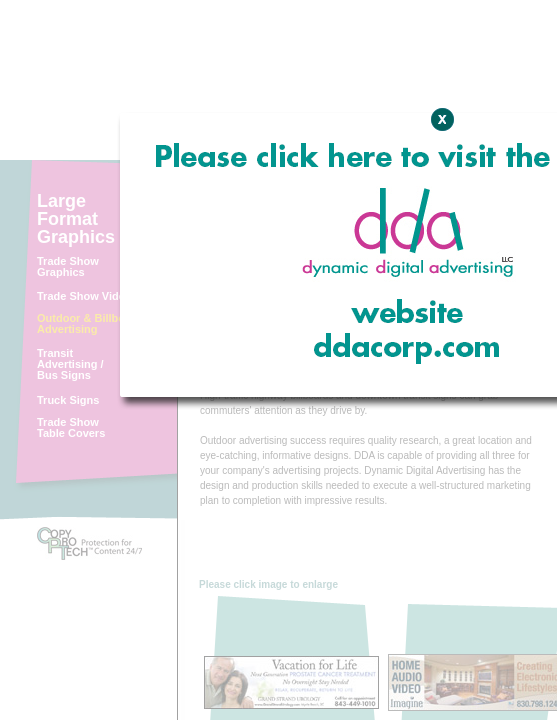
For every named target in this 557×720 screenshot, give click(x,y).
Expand (433, 288)
